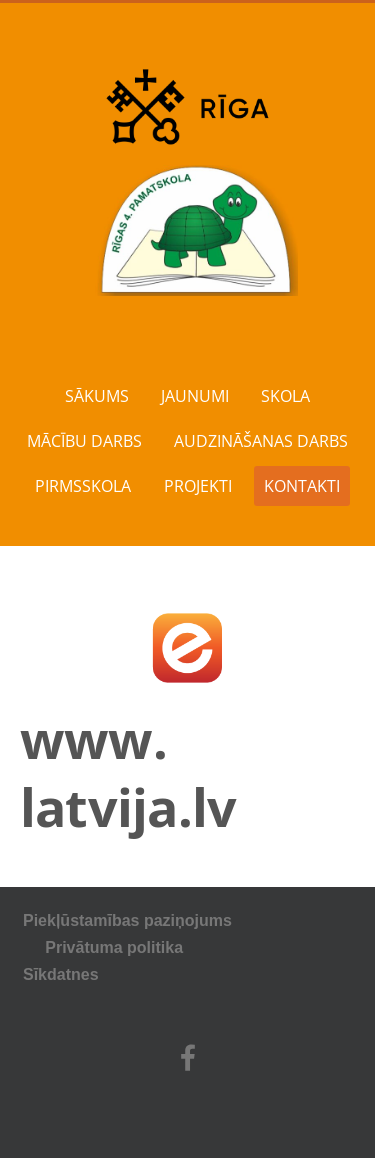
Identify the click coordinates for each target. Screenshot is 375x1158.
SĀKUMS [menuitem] (97, 396)
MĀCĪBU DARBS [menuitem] (84, 441)
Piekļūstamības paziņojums (127, 920)
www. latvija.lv (128, 772)
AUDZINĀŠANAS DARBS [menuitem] (261, 441)
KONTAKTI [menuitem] (302, 486)
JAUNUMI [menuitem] (195, 396)
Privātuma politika (169, 947)
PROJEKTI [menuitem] (198, 486)
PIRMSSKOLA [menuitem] (83, 486)
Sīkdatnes (61, 974)
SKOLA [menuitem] (285, 396)
